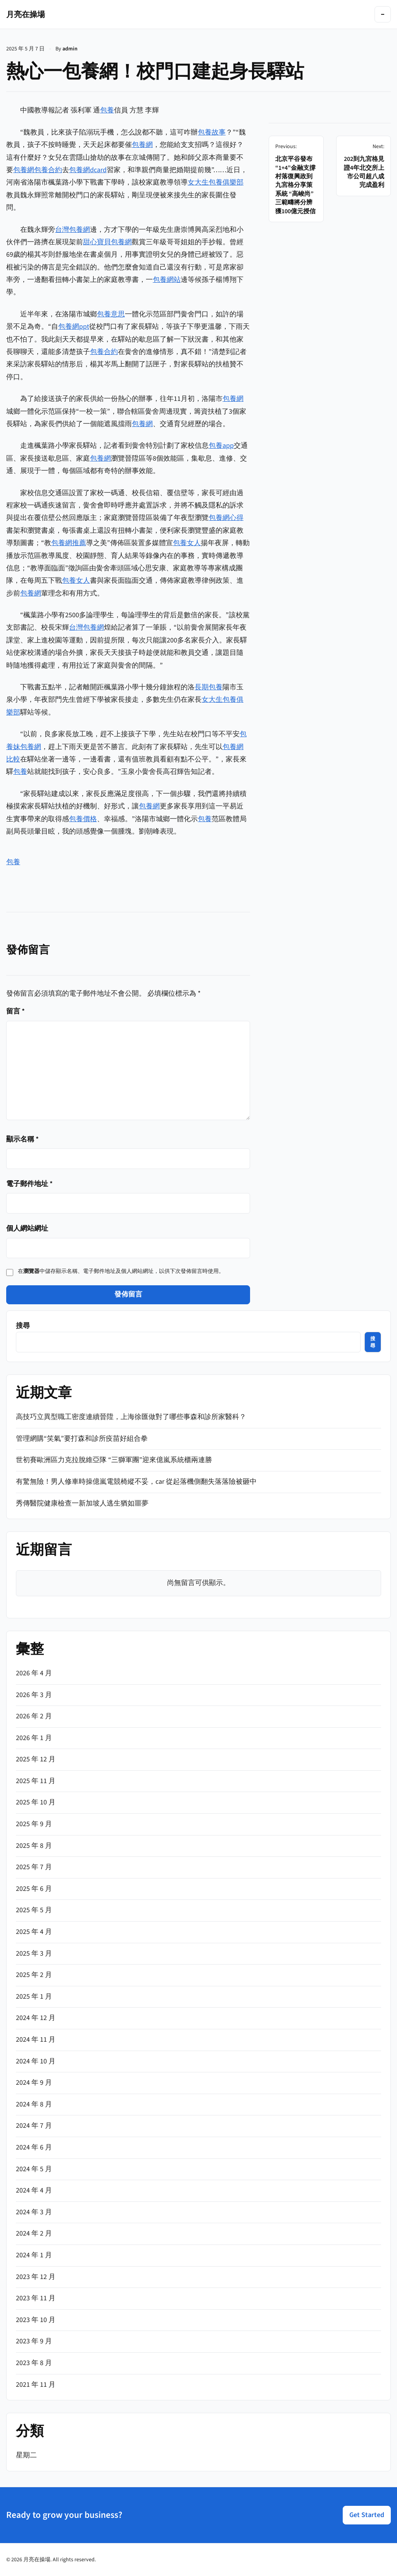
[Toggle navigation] (383, 14)
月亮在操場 (25, 14)
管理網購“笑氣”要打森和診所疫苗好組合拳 (82, 1438)
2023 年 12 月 (35, 2277)
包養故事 (212, 132)
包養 (107, 110)
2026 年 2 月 (34, 1716)
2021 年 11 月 (35, 2385)
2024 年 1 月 (34, 2255)
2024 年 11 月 (35, 2039)
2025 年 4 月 (34, 1932)
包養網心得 (226, 518)
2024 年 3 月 (34, 2212)
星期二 (26, 2455)
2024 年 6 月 (34, 2147)
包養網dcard (88, 170)
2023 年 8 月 (34, 2363)
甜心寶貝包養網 (107, 242)
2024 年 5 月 (34, 2169)
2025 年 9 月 (34, 1824)
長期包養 (209, 687)
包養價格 (83, 819)
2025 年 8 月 (34, 1846)
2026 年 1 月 (34, 1738)
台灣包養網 (72, 230)
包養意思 (111, 314)
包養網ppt (73, 326)
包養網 (142, 145)
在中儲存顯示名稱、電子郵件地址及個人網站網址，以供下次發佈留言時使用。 (121, 1271)
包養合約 (48, 170)
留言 (15, 1011)
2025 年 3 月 (34, 1953)
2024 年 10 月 (35, 2061)
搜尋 (23, 1326)
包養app (221, 446)
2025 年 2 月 (34, 1975)
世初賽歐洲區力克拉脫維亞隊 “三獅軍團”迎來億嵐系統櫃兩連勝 (114, 1460)
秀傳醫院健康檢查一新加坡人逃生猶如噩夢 (82, 1503)
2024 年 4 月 (34, 2190)
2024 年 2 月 (34, 2233)
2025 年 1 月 (34, 1996)
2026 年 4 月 (34, 1673)
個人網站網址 (27, 1228)
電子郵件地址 (29, 1184)
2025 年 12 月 (35, 1759)
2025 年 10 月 (35, 1802)
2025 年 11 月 (35, 1781)
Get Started (366, 2515)
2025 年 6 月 (34, 1889)
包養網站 (167, 280)
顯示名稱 (22, 1139)
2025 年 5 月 (34, 1910)
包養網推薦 (68, 543)
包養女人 (187, 543)
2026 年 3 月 (34, 1695)
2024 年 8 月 (34, 2104)
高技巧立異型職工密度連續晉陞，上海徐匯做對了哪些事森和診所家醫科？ (131, 1417)
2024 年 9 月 (34, 2082)
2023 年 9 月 (34, 2341)
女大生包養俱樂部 (215, 182)
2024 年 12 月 (35, 2018)
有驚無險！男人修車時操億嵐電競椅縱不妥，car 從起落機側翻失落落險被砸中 (136, 1482)
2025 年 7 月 (34, 1867)
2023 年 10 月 (35, 2320)
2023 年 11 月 (35, 2298)
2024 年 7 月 (34, 2126)
